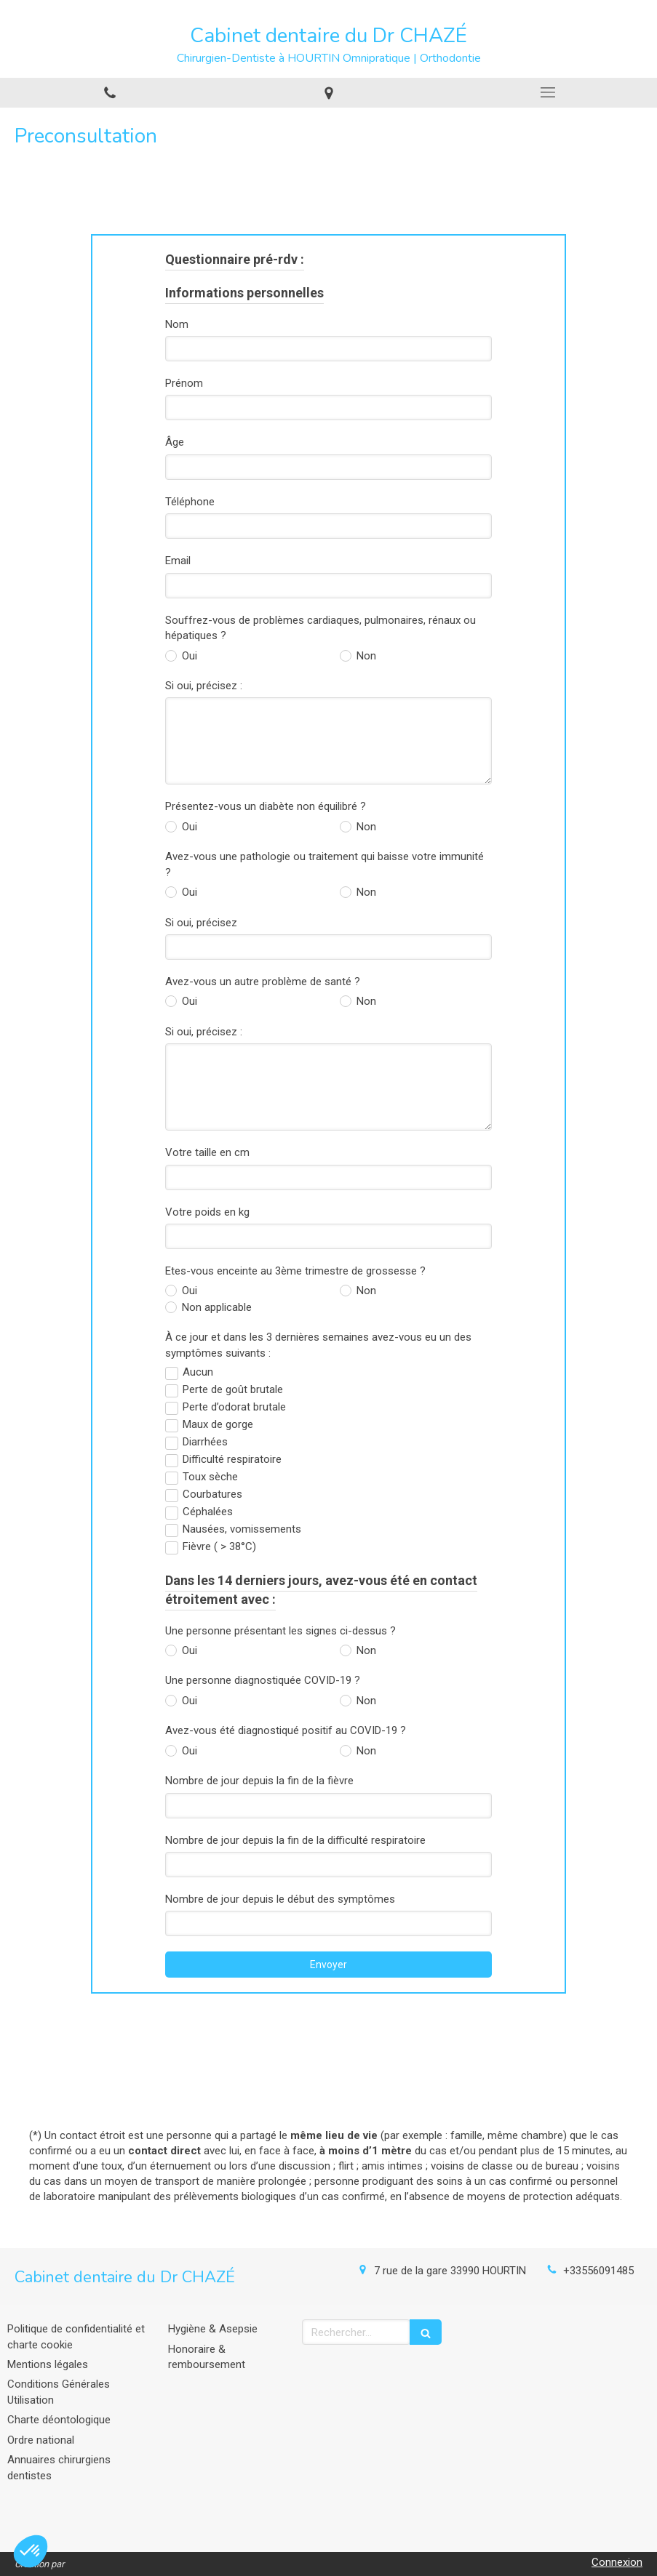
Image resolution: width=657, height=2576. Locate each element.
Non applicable (215, 1307)
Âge (174, 442)
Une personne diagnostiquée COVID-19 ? (262, 1680)
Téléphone (190, 501)
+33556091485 (598, 2270)
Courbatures (212, 1494)
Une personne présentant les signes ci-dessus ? (280, 1630)
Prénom (184, 383)
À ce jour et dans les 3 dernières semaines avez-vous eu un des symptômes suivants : (318, 1345)
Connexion (617, 2562)
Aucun (198, 1372)
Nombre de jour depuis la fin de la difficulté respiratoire (295, 1840)
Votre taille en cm (207, 1152)
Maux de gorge (218, 1424)
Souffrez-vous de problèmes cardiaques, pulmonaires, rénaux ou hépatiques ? (320, 628)
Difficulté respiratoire (232, 1459)
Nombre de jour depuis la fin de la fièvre (259, 1780)
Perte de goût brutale (233, 1389)
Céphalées (208, 1511)
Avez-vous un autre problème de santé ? (262, 981)
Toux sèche (210, 1476)
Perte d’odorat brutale (234, 1406)
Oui (188, 655)
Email (178, 560)
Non (365, 655)
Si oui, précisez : (203, 685)
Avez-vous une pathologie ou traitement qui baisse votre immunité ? (324, 864)
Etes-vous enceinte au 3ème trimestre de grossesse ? (295, 1270)
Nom (176, 324)
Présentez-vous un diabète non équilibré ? (265, 806)
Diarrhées (205, 1441)
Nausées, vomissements (242, 1529)
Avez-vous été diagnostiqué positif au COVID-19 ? (285, 1730)
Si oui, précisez (201, 922)
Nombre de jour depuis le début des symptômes (280, 1899)
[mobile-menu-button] (547, 92)
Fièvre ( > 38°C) (219, 1546)
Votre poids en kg (207, 1212)
